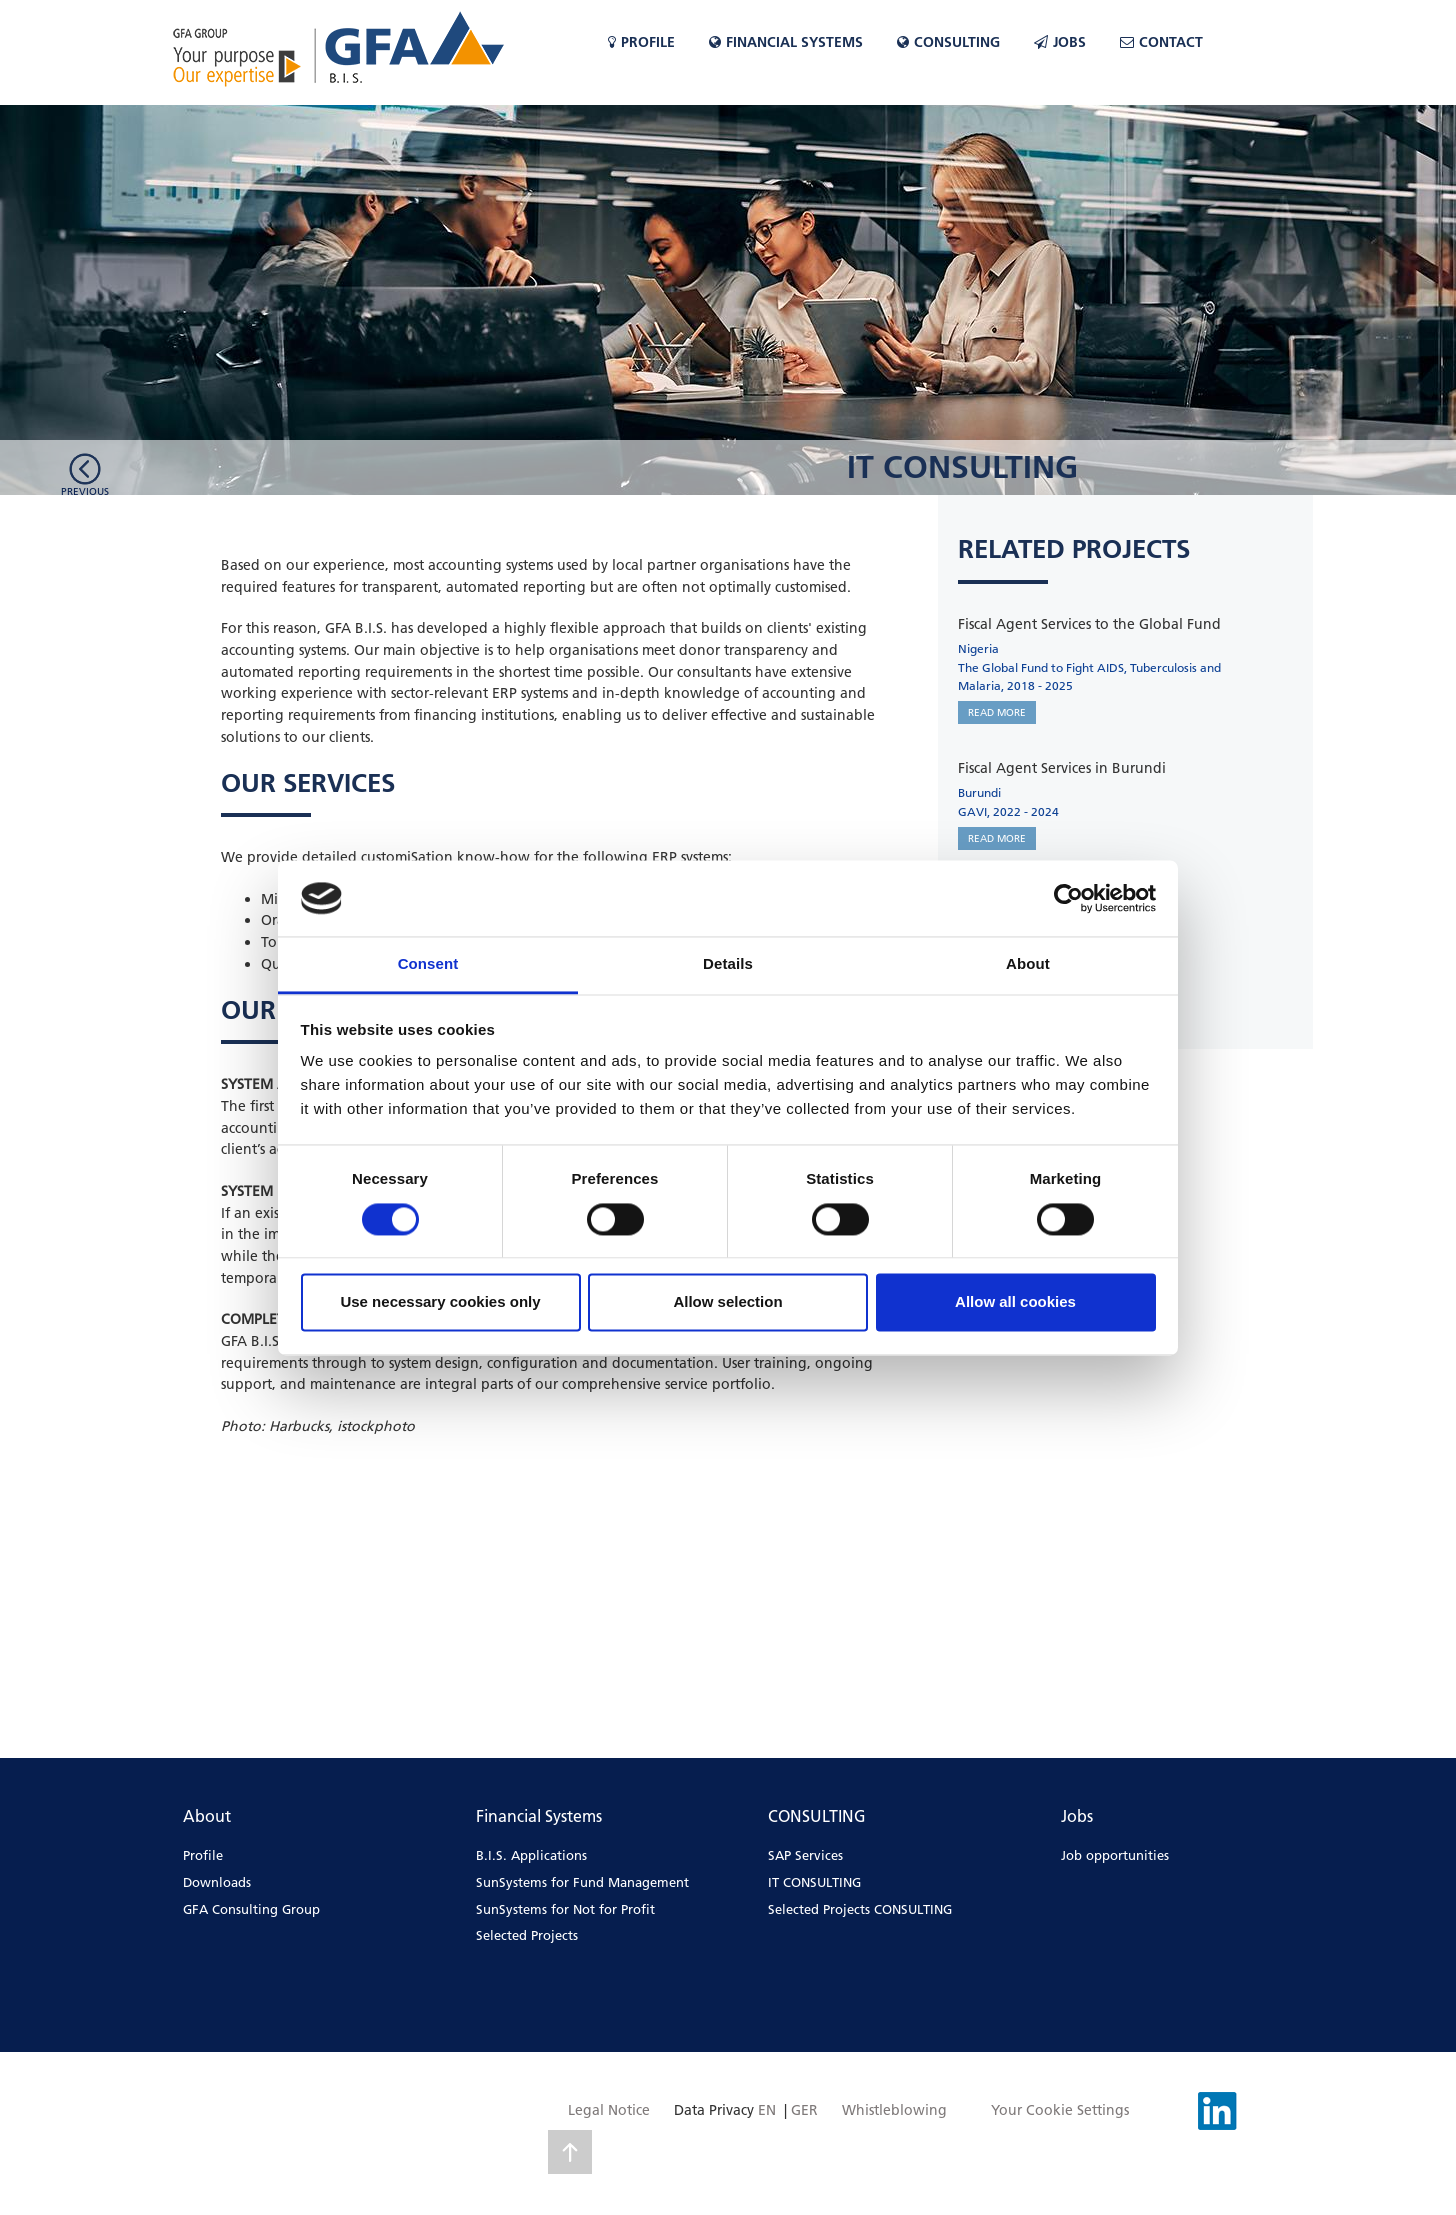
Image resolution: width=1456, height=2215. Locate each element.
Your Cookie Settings (1060, 2110)
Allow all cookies (1015, 1302)
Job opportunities (1115, 1855)
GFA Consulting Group (251, 1909)
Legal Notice (609, 2110)
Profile (641, 42)
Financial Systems (786, 42)
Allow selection (727, 1302)
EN (767, 2110)
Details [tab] (728, 964)
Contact (1161, 42)
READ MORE (997, 712)
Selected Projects (527, 1935)
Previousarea (85, 496)
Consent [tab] (428, 964)
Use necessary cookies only (440, 1302)
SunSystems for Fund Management (582, 1882)
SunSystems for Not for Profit (565, 1909)
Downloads (217, 1882)
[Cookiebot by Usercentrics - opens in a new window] (1068, 898)
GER (804, 2110)
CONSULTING (948, 42)
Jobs (1060, 42)
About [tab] (1028, 964)
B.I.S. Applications (531, 1855)
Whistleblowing (894, 2110)
